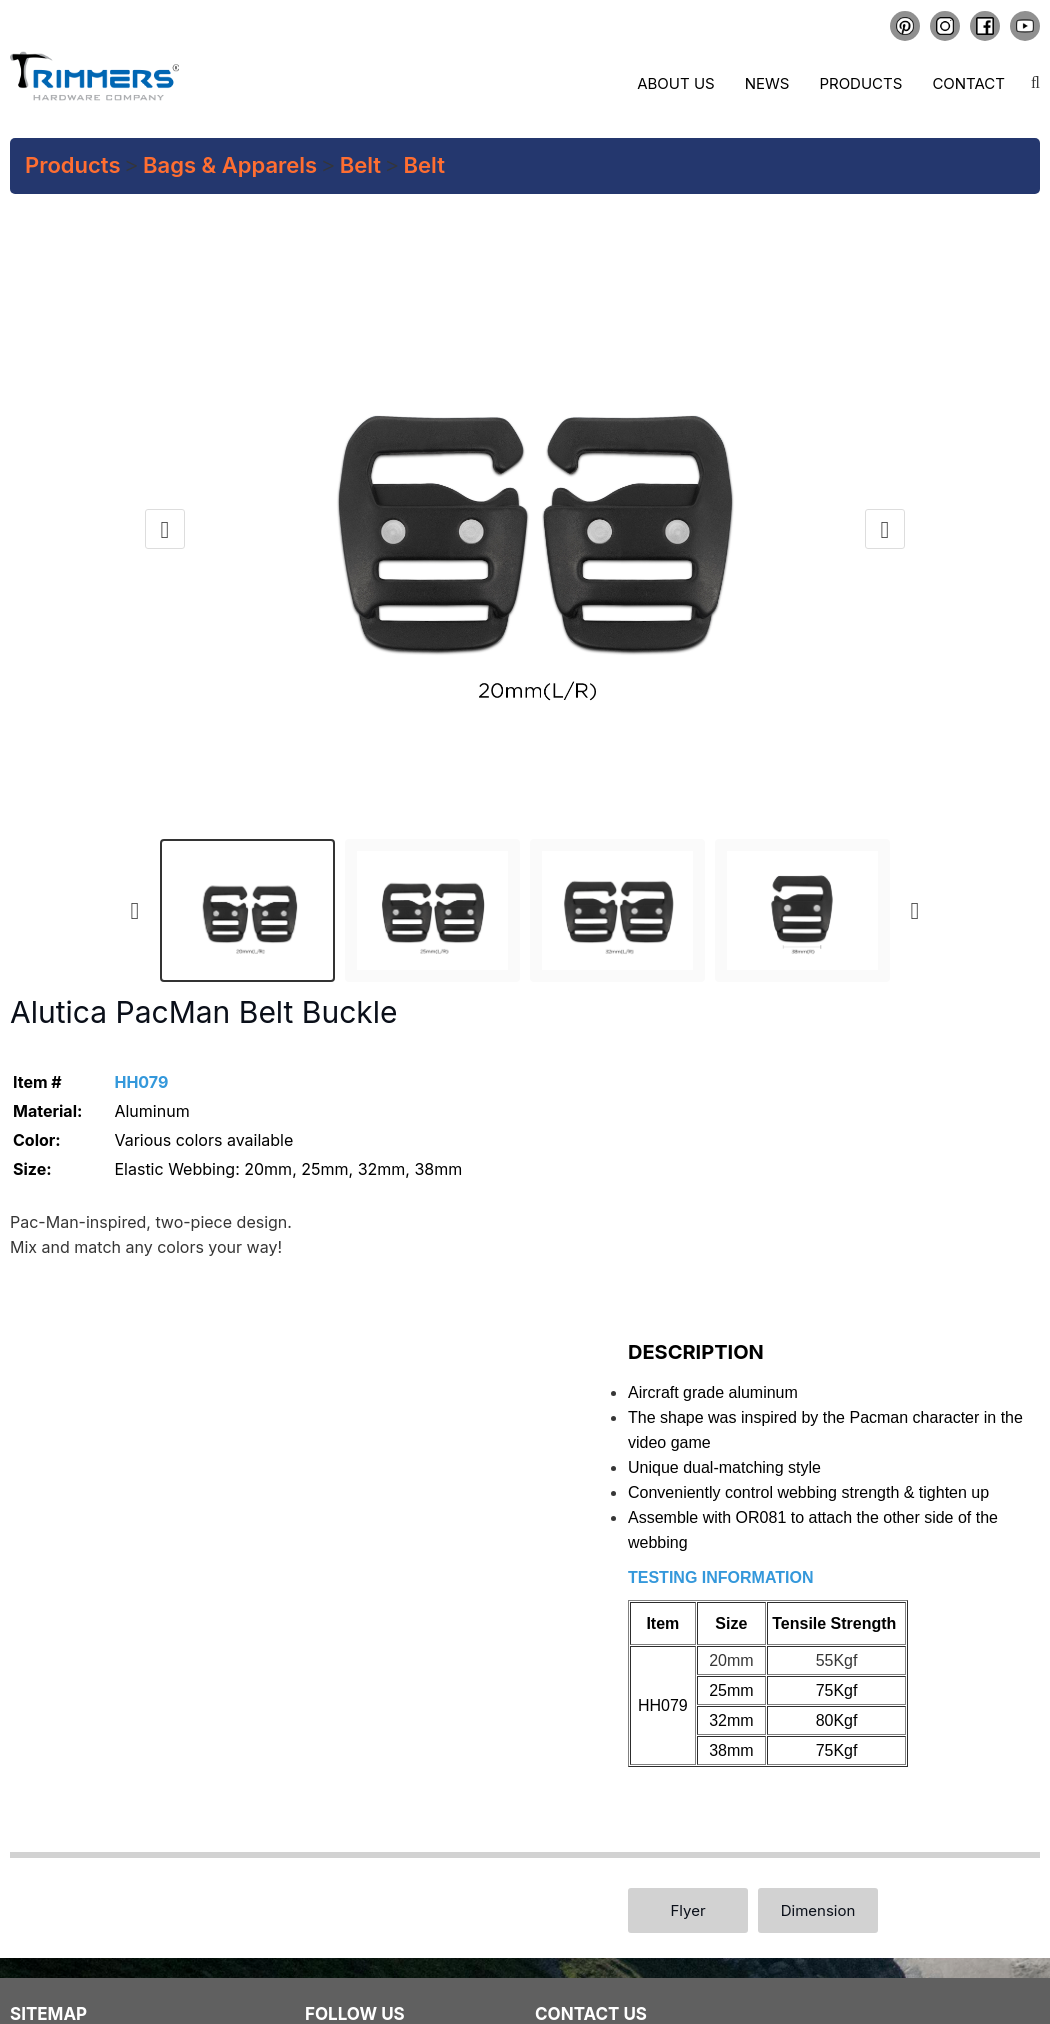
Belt (360, 165)
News (767, 83)
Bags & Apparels (230, 165)
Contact (968, 83)
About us (675, 83)
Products (860, 83)
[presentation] (165, 529)
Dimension (818, 1910)
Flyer (687, 1910)
